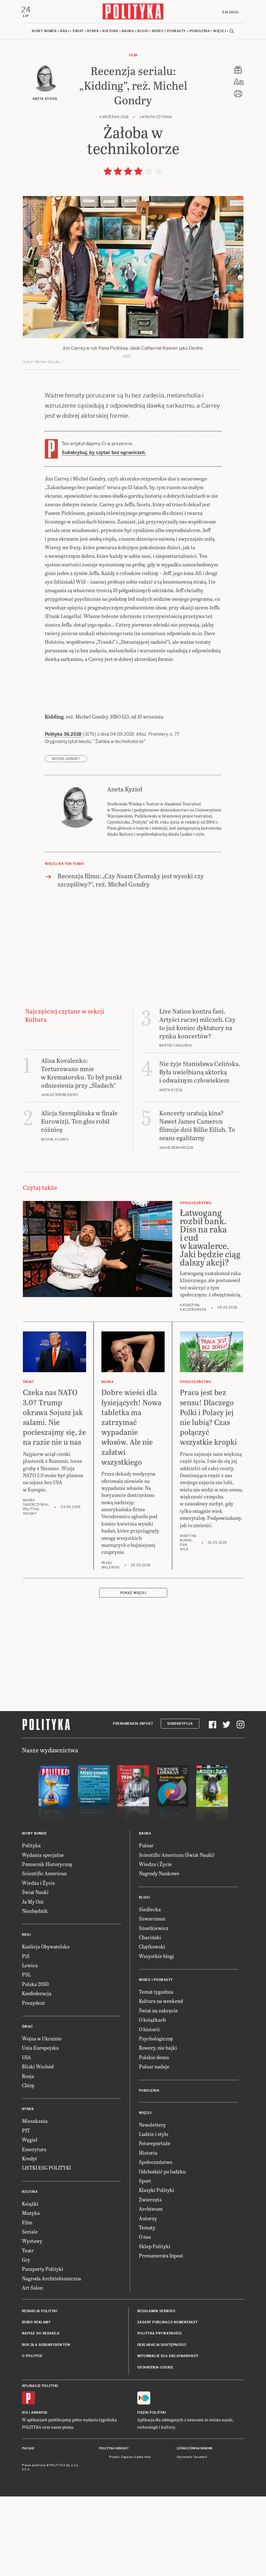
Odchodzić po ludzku (162, 2172)
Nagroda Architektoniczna (51, 2279)
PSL (26, 1975)
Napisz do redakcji (40, 2334)
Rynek (93, 32)
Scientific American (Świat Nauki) (177, 1855)
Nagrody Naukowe (159, 1874)
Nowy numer (44, 32)
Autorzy (148, 2218)
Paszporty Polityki (42, 2269)
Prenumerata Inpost (133, 1725)
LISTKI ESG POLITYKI (46, 2168)
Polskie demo (154, 2057)
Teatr (28, 2251)
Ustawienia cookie (155, 2368)
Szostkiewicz (153, 1928)
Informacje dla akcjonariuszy (168, 2357)
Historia (148, 2153)
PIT (26, 2131)
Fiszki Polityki (151, 2413)
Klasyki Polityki (156, 2190)
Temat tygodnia (156, 1992)
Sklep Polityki (154, 2246)
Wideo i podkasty (169, 32)
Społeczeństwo (155, 2162)
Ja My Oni (33, 1902)
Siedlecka (150, 1909)
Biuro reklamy (36, 2323)
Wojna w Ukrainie (42, 2039)
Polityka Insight (114, 2449)
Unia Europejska (40, 2048)
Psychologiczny (156, 2039)
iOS (25, 2413)
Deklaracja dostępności (161, 2345)
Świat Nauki (35, 1893)
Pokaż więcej (133, 1593)
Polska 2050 (35, 1984)
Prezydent (33, 2003)
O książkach (152, 2020)
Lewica (30, 1965)
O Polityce (32, 2357)
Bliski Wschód (38, 2067)
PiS (26, 1956)
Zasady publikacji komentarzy (167, 2323)
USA (26, 2057)
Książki (30, 2204)
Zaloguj (230, 12)
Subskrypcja (180, 1725)
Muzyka (31, 2213)
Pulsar (146, 1846)
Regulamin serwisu (156, 2312)
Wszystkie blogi (156, 1956)
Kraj (64, 32)
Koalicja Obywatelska (46, 1947)
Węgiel (30, 2140)
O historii (149, 2029)
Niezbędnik (35, 1911)
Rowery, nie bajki (158, 2048)
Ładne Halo (143, 2458)
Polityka (31, 1846)
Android (39, 2413)
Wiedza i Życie (38, 1883)
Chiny (28, 2085)
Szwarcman (152, 1919)
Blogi (142, 32)
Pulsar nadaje (154, 2067)
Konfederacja (36, 1994)
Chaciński (150, 1937)
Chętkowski (152, 1947)
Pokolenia (199, 32)
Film (133, 56)
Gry (26, 2260)
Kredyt (29, 2159)
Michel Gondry (66, 760)
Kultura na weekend (161, 2001)
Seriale (30, 2232)
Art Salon (32, 2288)
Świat (78, 32)
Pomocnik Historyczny (47, 1864)
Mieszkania (35, 2121)
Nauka (128, 32)
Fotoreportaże (154, 2144)
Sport (145, 2181)
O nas (145, 2237)
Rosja (28, 2076)
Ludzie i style (153, 2134)
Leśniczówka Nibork (195, 2449)
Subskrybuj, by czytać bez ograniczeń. (104, 453)
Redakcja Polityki (40, 2312)
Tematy (147, 2228)
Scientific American (44, 1874)
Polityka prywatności (159, 2334)
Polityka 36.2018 (64, 735)
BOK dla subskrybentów (46, 2345)
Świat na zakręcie (158, 2011)
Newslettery (152, 2125)
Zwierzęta (150, 2200)
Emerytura (34, 2149)
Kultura (110, 32)
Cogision (127, 2458)
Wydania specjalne (43, 1855)
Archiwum (151, 2209)
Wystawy (32, 2241)
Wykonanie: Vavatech (192, 2458)
